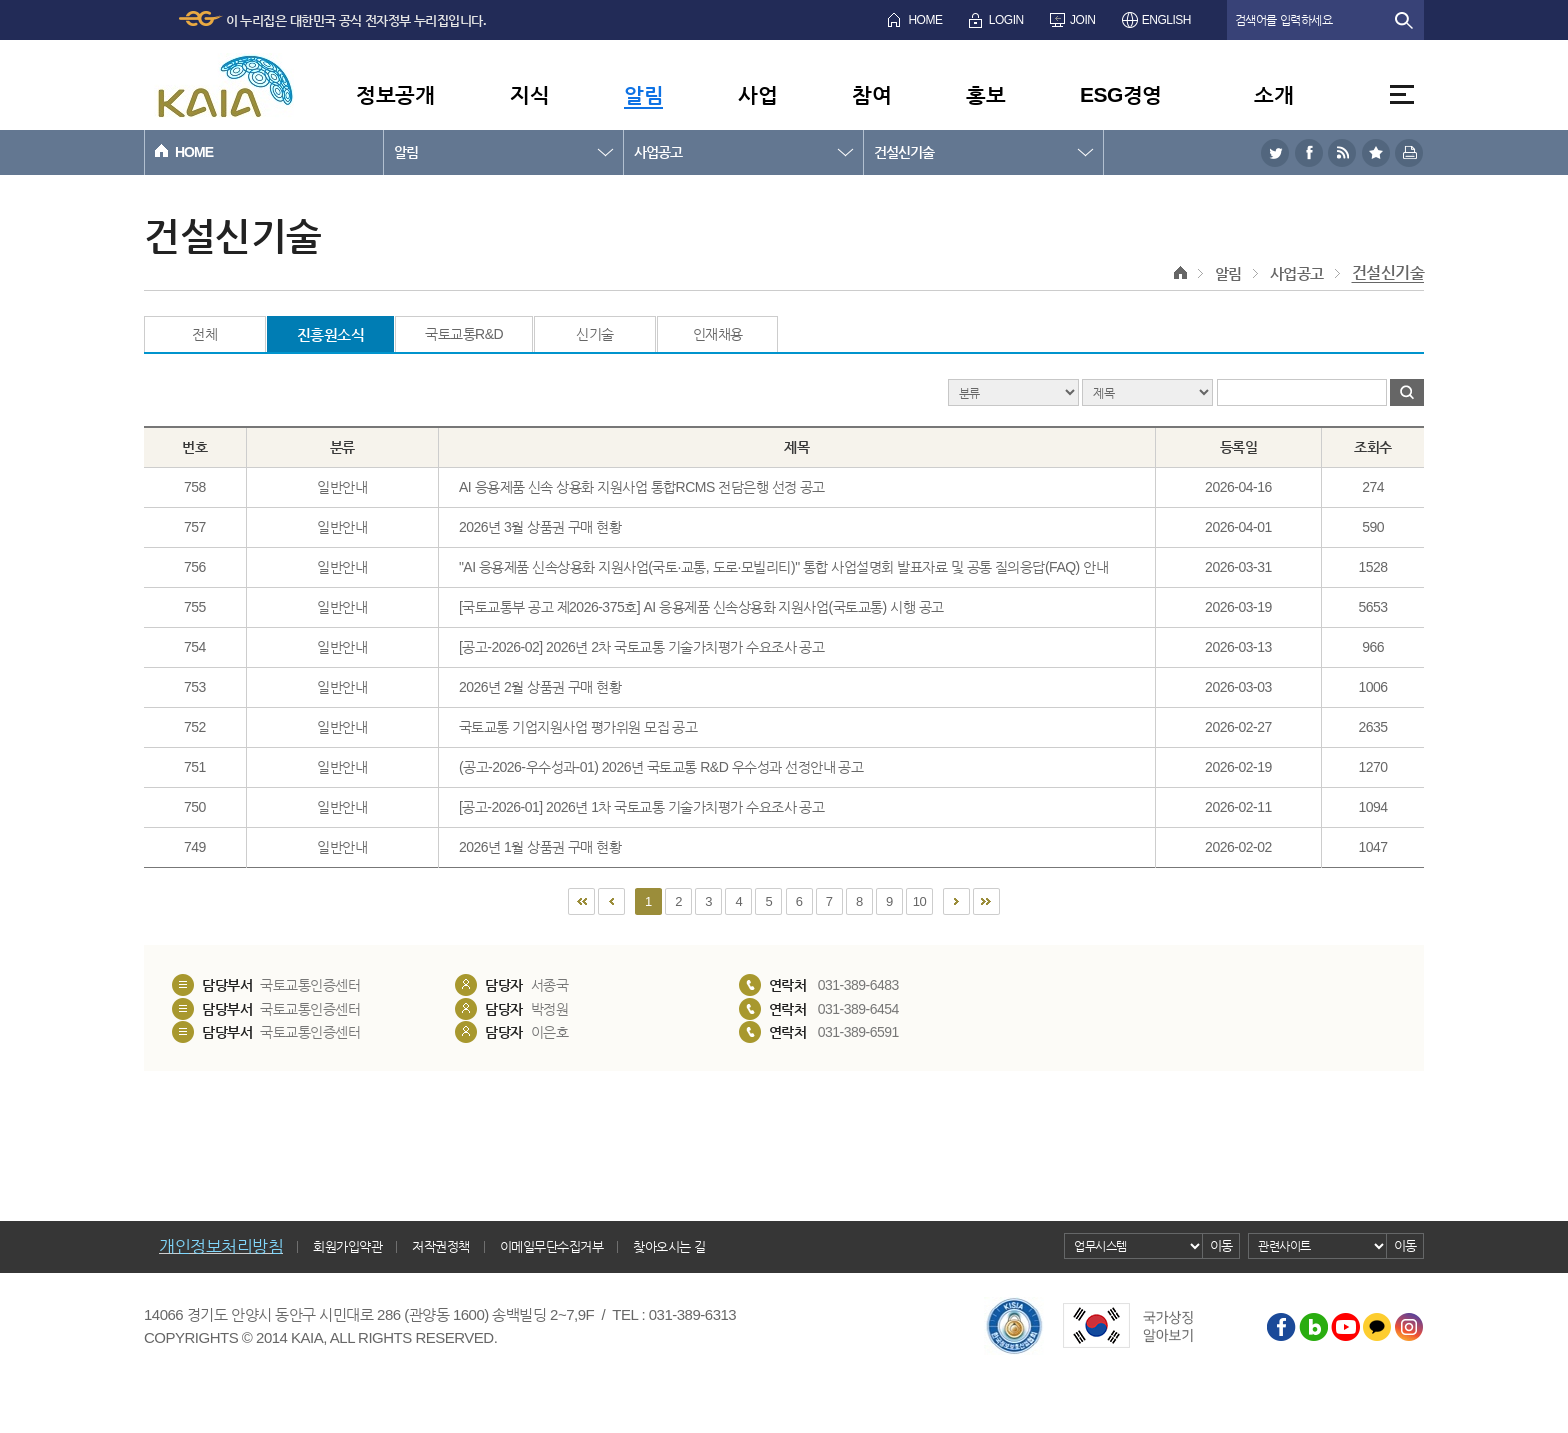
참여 (871, 94)
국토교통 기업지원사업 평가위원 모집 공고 (578, 727)
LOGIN (1006, 20)
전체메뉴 (1402, 94)
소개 (1273, 94)
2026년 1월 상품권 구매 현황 (540, 847)
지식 (529, 94)
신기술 (595, 334)
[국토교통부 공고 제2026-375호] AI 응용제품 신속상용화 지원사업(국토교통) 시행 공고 (701, 607)
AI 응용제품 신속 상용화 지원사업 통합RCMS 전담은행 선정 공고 (642, 487)
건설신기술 (904, 152)
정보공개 (395, 94)
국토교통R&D (464, 334)
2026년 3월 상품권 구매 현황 (540, 527)
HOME (925, 20)
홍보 (985, 94)
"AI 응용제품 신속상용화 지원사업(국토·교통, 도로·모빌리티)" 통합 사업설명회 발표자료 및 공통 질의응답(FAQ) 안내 (783, 567)
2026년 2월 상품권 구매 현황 (540, 687)
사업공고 (658, 152)
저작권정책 (441, 1246)
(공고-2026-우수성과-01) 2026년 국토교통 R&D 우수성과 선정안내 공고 (661, 767)
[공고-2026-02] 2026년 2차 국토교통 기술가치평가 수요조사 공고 (642, 647)
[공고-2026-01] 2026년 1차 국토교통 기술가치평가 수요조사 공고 (642, 807)
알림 (643, 94)
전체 (204, 334)
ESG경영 (1121, 94)
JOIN (1082, 20)
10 (919, 901)
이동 (1221, 1245)
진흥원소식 (331, 334)
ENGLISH (1166, 20)
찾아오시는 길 (669, 1246)
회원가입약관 (347, 1246)
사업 (757, 94)
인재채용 (718, 334)
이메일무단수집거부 (552, 1246)
